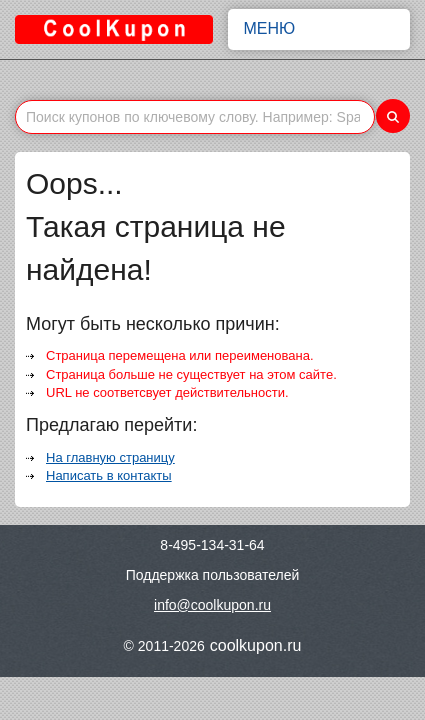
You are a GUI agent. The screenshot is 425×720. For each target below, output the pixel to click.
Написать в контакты (109, 475)
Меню (319, 29)
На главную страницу (110, 457)
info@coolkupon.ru (212, 605)
